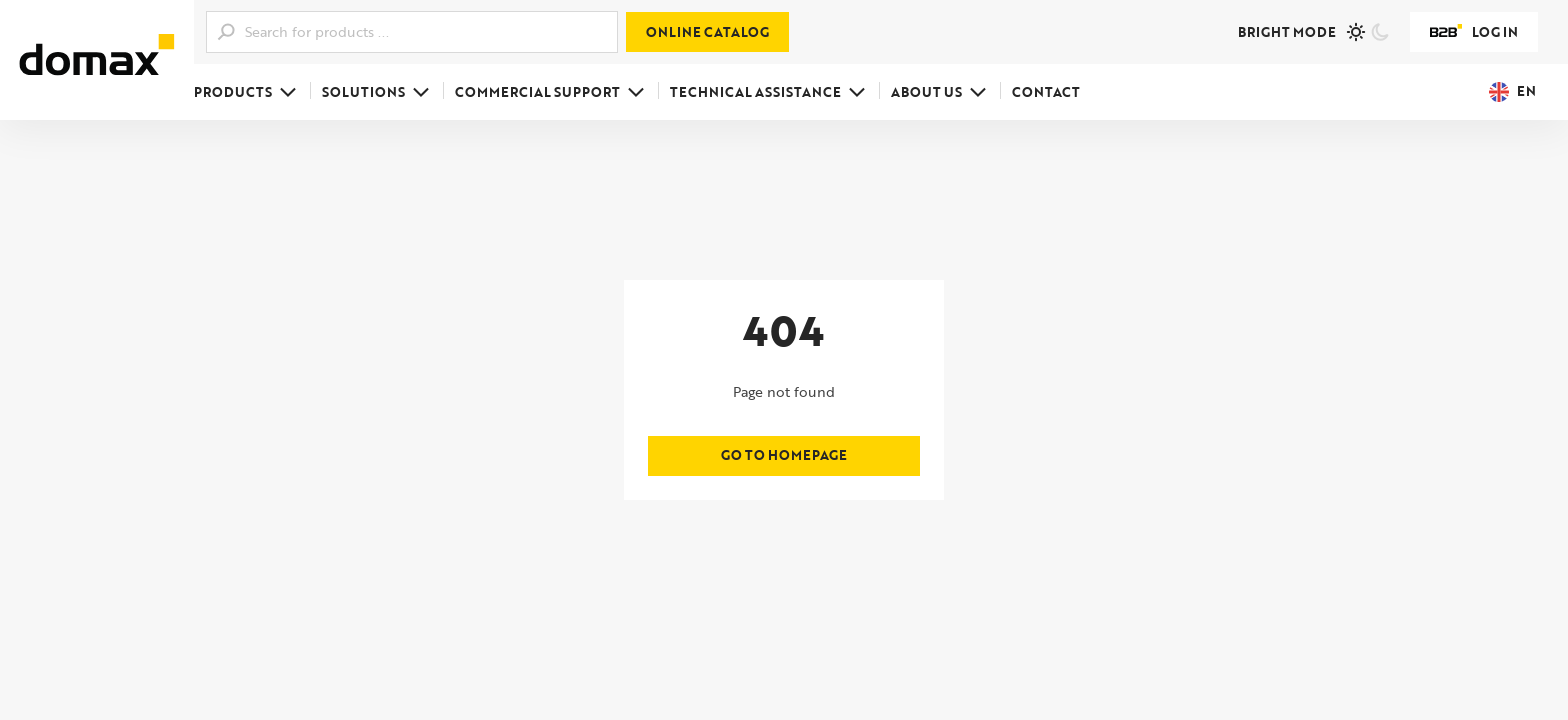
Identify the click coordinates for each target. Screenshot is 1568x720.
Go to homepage (784, 455)
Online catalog (707, 32)
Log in (1474, 32)
